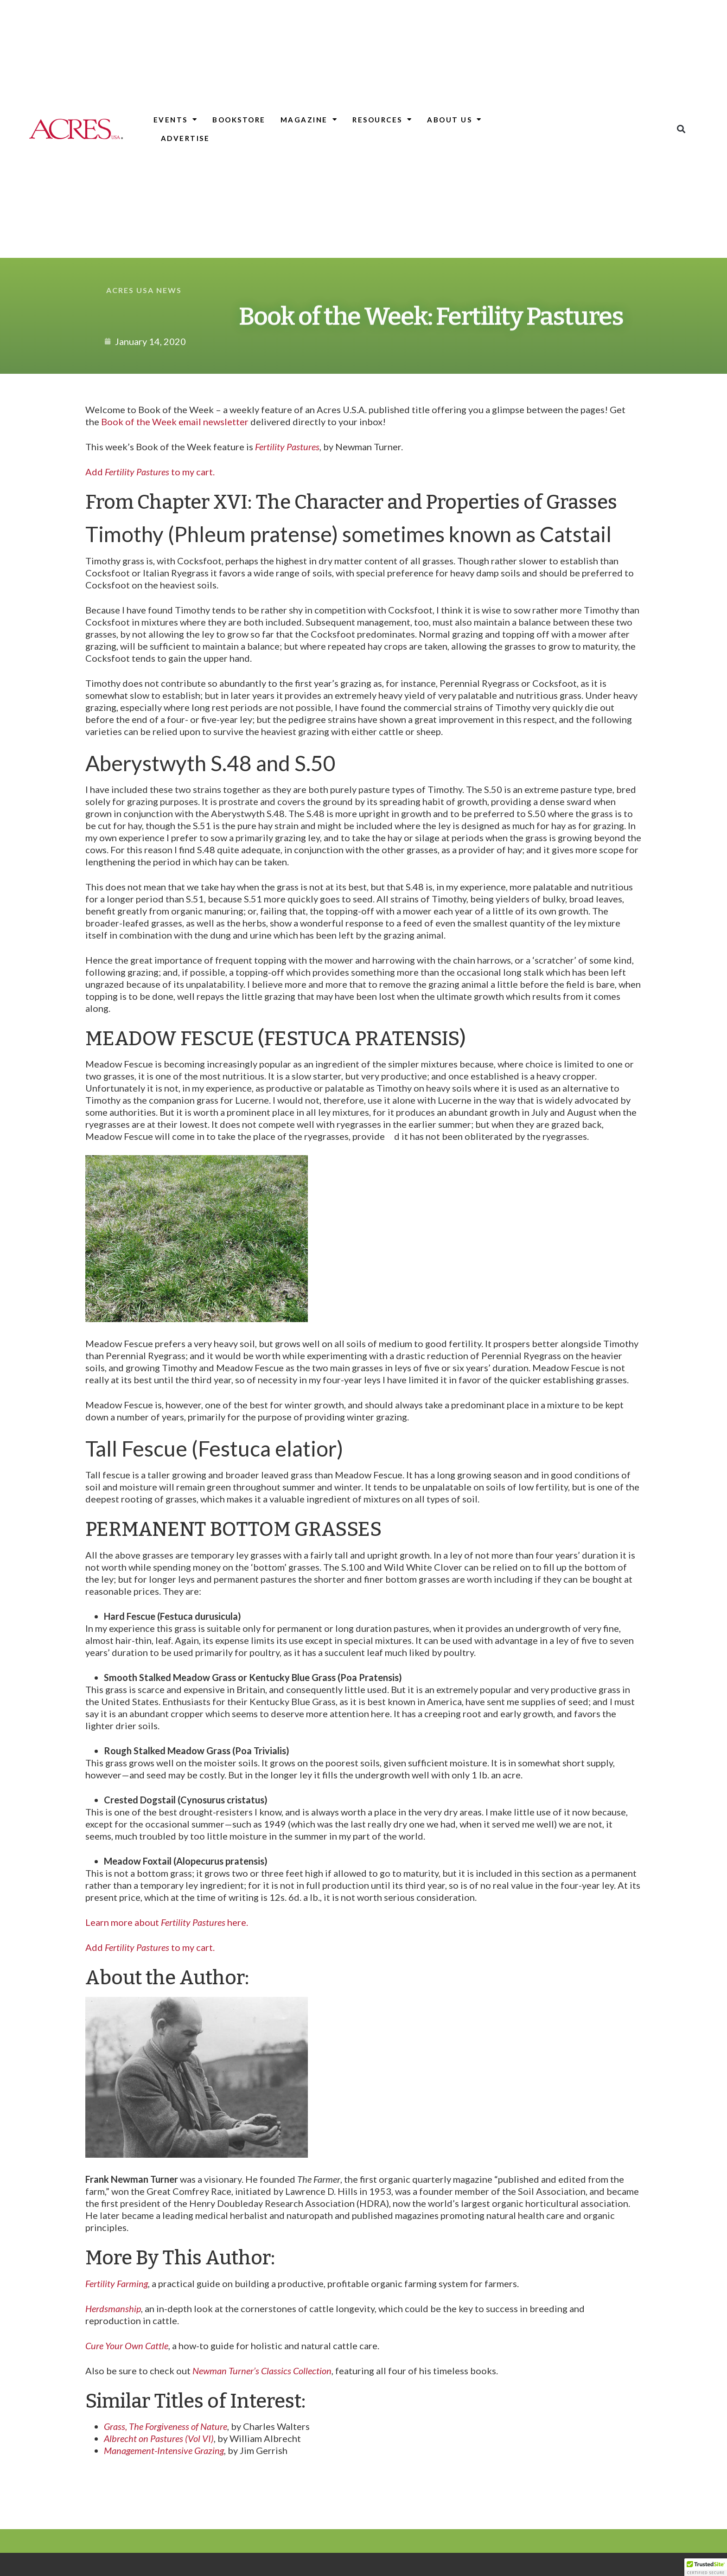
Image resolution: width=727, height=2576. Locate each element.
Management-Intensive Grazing (164, 2450)
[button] (681, 128)
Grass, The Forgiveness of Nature (165, 2426)
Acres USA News (144, 290)
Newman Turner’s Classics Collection (262, 2370)
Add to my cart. (150, 471)
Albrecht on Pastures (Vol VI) (159, 2438)
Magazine (309, 119)
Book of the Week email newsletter (175, 421)
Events (175, 119)
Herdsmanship (113, 2308)
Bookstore (239, 119)
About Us (454, 119)
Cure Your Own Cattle (126, 2345)
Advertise (185, 138)
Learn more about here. (166, 1922)
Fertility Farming (116, 2283)
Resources (382, 119)
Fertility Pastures (287, 446)
